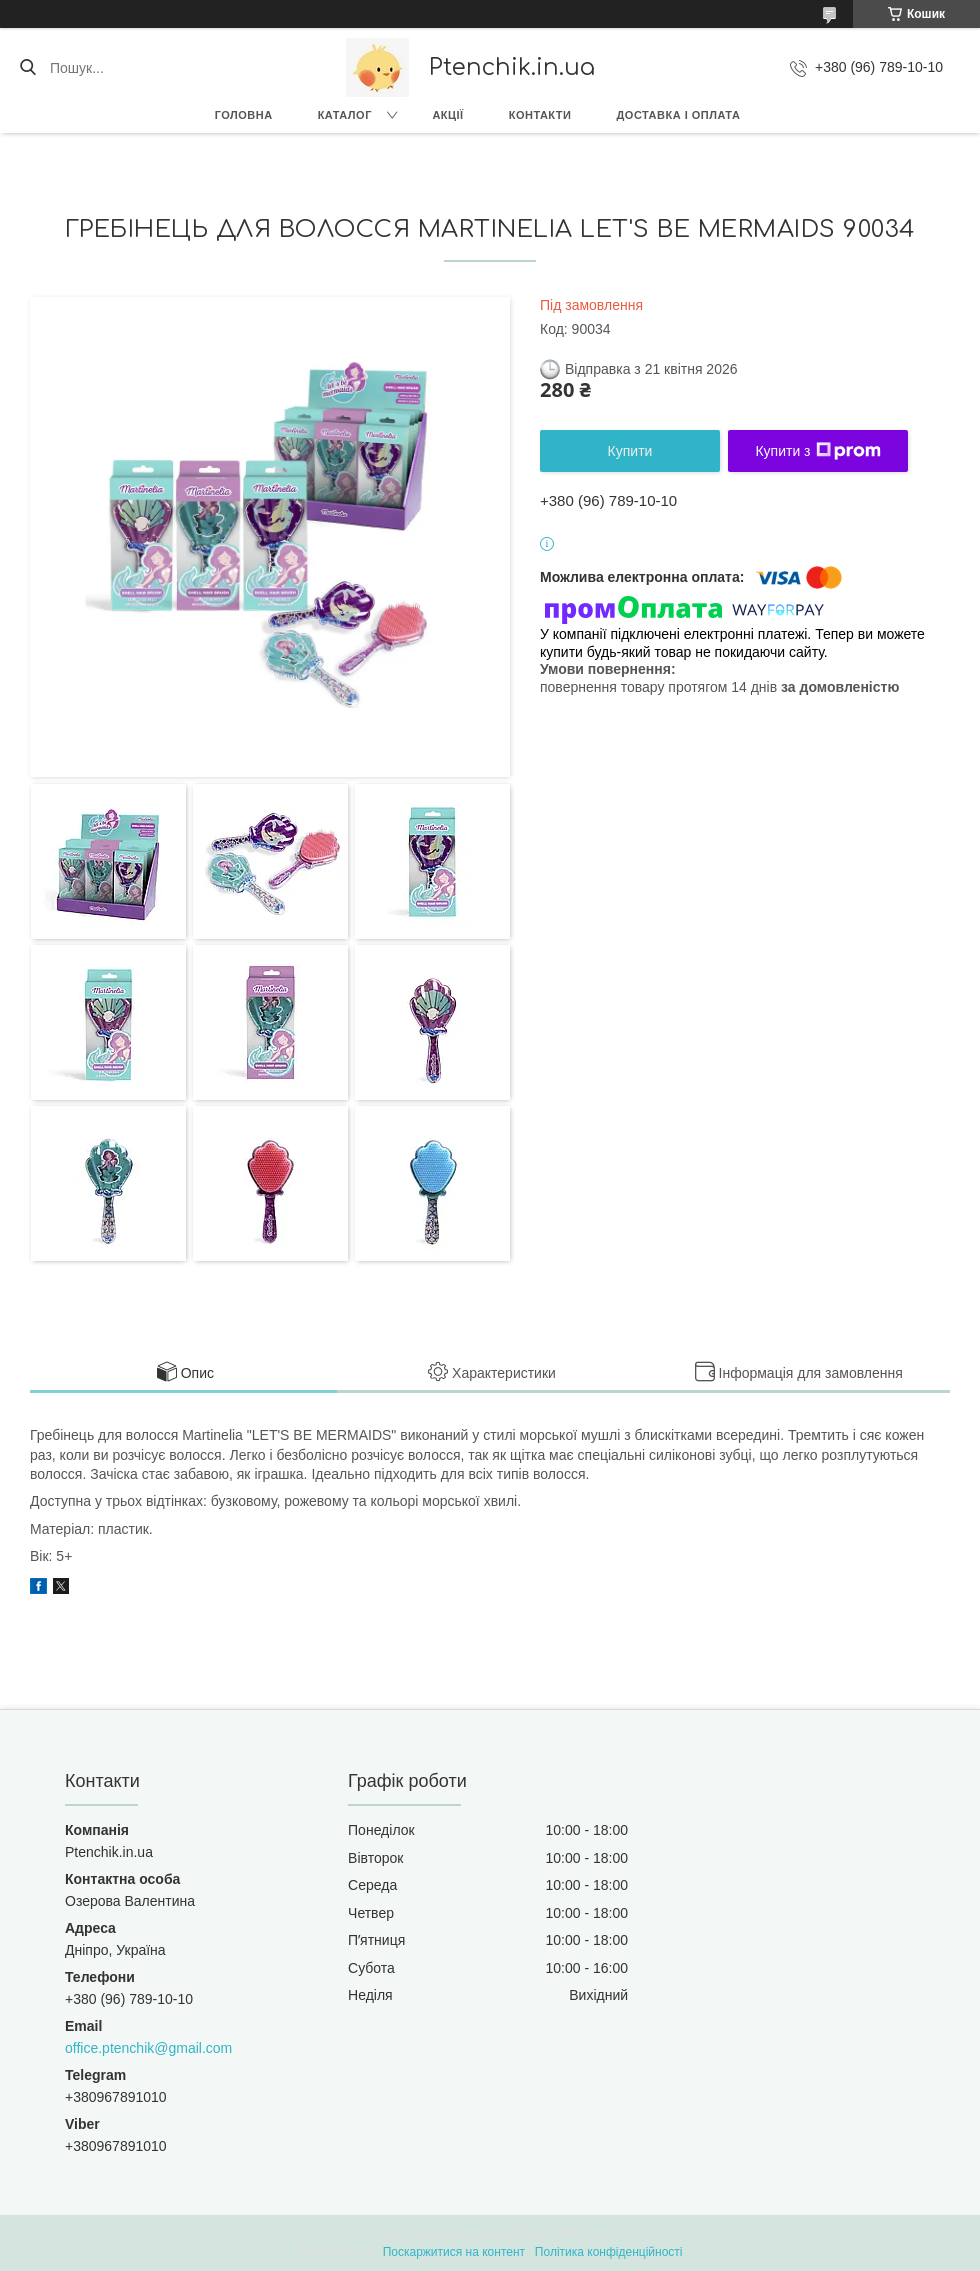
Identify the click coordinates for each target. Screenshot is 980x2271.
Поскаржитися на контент (454, 2252)
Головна (244, 115)
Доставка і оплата (678, 115)
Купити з (817, 451)
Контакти (540, 115)
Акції (447, 115)
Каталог (345, 115)
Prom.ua (583, 2234)
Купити (630, 451)
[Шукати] (27, 68)
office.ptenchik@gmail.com (148, 2048)
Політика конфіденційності (609, 2252)
